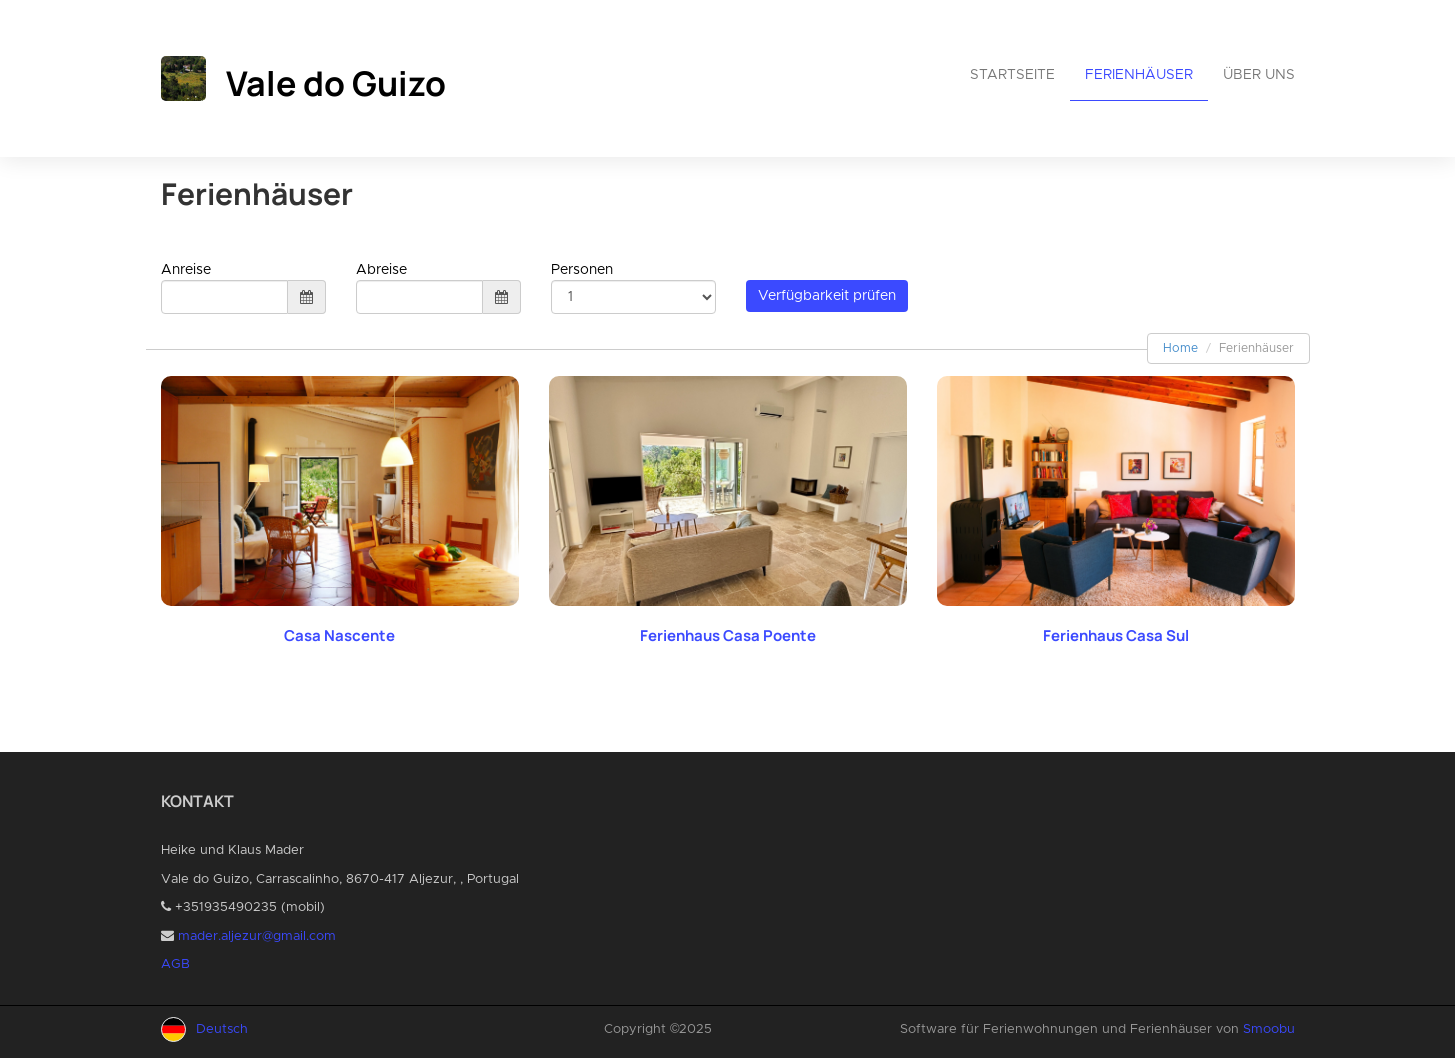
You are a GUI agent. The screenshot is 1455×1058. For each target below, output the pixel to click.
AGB (175, 964)
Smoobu (1269, 1029)
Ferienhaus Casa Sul (1116, 635)
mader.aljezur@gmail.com (257, 936)
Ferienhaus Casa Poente (728, 635)
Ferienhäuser (1139, 75)
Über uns (1259, 75)
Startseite (1012, 75)
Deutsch (222, 1029)
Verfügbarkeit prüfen (827, 296)
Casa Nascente (339, 635)
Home (1180, 348)
